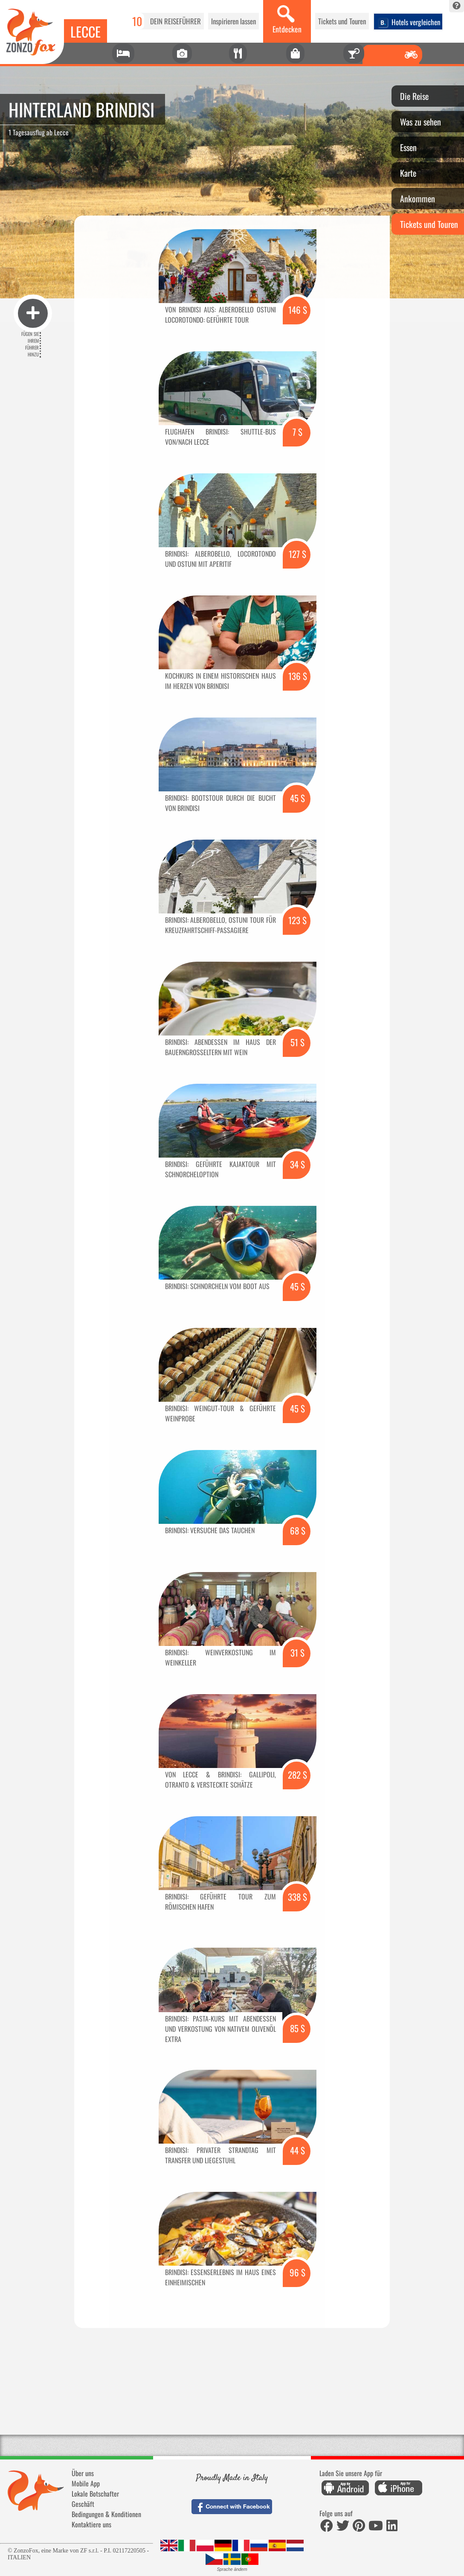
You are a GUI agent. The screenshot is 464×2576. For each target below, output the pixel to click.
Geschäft (83, 2504)
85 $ (297, 2028)
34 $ (297, 1164)
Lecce (85, 31)
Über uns (83, 2473)
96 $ (297, 2272)
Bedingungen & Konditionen (106, 2514)
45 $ (297, 798)
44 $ (297, 2150)
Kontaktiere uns (91, 2524)
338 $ (297, 1896)
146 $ (297, 309)
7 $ (297, 431)
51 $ (297, 1042)
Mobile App (86, 2483)
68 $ (297, 1530)
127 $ (297, 553)
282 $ (297, 1774)
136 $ (297, 676)
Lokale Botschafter (95, 2493)
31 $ (297, 1652)
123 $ (297, 920)
